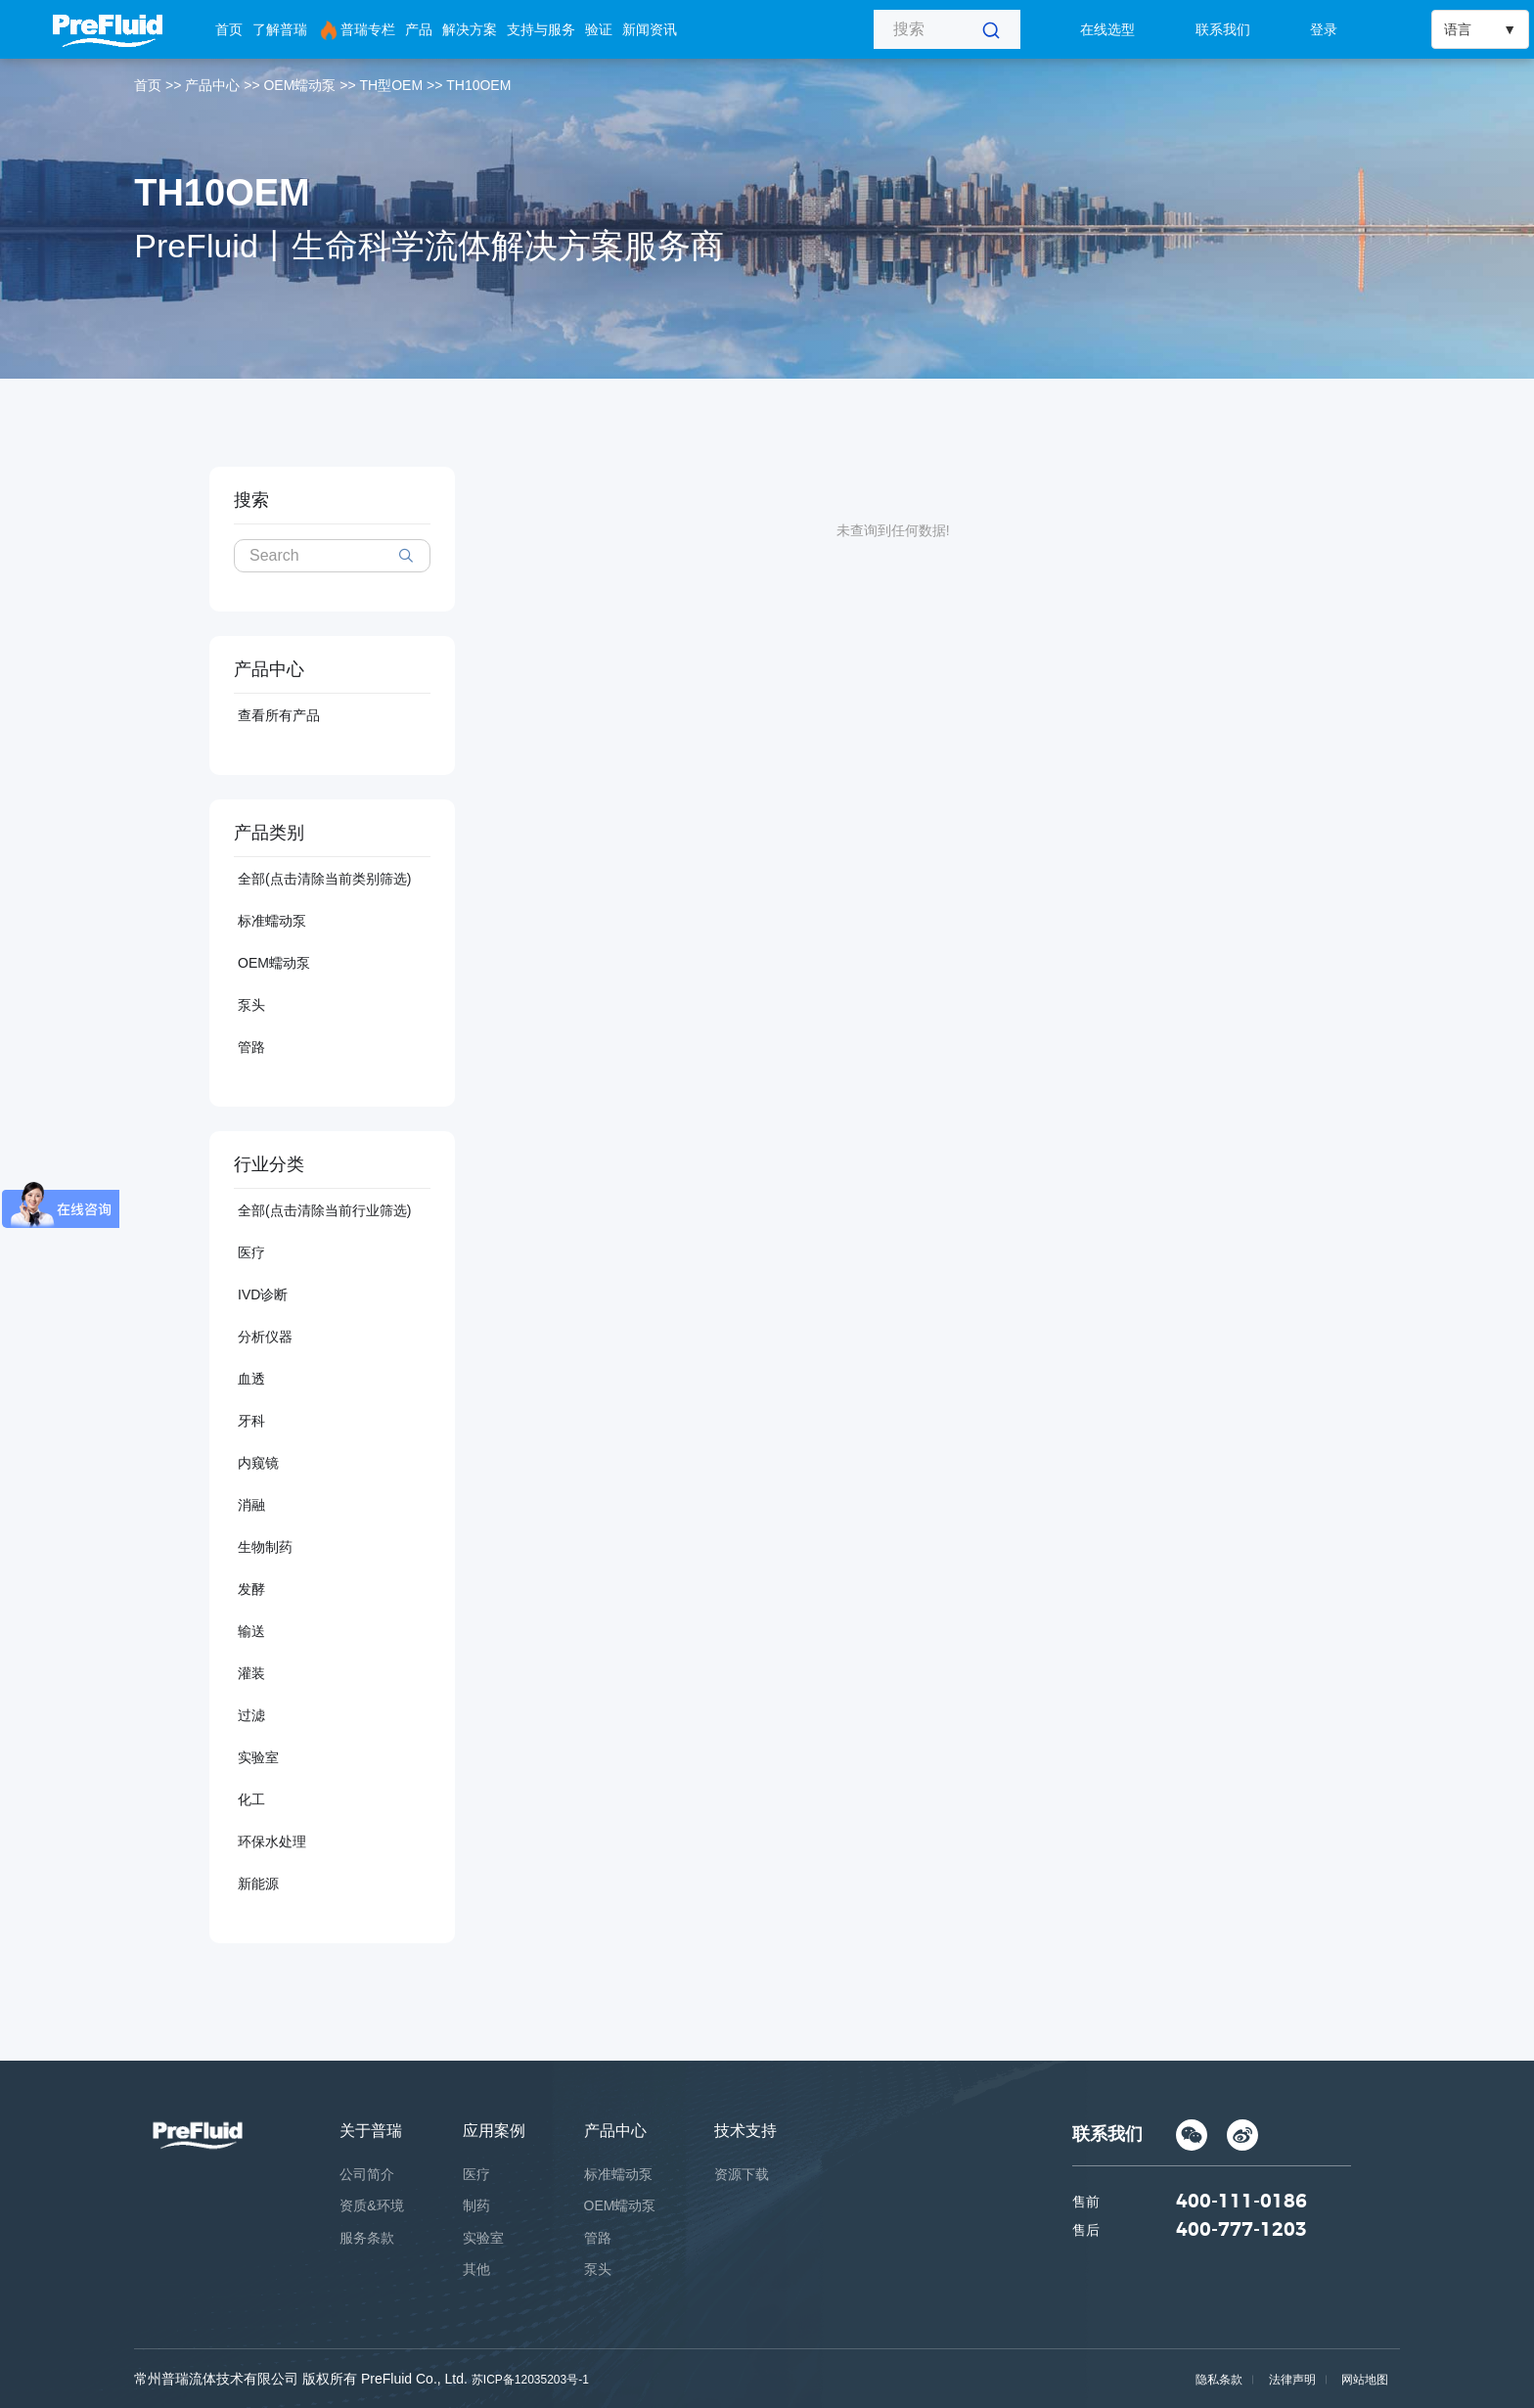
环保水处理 (272, 1841)
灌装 (251, 1673)
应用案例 (494, 2130)
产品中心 (212, 85)
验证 (598, 29)
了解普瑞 (279, 29)
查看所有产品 (279, 715)
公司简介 (366, 2174)
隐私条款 (1216, 2379)
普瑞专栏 (356, 30)
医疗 (251, 1252)
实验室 (258, 1757)
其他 (476, 2269)
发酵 (251, 1589)
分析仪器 (265, 1336)
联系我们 (1223, 29)
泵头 (251, 1005)
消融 (251, 1505)
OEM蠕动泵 (299, 85)
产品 (418, 29)
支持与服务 (541, 29)
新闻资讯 (649, 29)
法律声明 (1290, 2379)
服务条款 (366, 2238)
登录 (1323, 29)
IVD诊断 (263, 1294)
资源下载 (741, 2174)
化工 (251, 1799)
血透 (251, 1379)
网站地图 (1364, 2379)
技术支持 (745, 2130)
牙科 (251, 1421)
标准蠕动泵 (272, 921)
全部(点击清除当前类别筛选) (324, 879)
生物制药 (265, 1547)
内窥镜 (258, 1463)
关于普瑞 (370, 2130)
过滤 (251, 1715)
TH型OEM (392, 85)
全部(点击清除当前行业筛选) (324, 1210)
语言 (1457, 29)
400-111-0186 (1241, 2204)
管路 (251, 1047)
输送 (251, 1631)
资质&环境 (371, 2205)
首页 (229, 29)
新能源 (258, 1883)
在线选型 (1107, 29)
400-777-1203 (1241, 2234)
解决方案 (469, 29)
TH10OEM (478, 85)
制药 (476, 2205)
